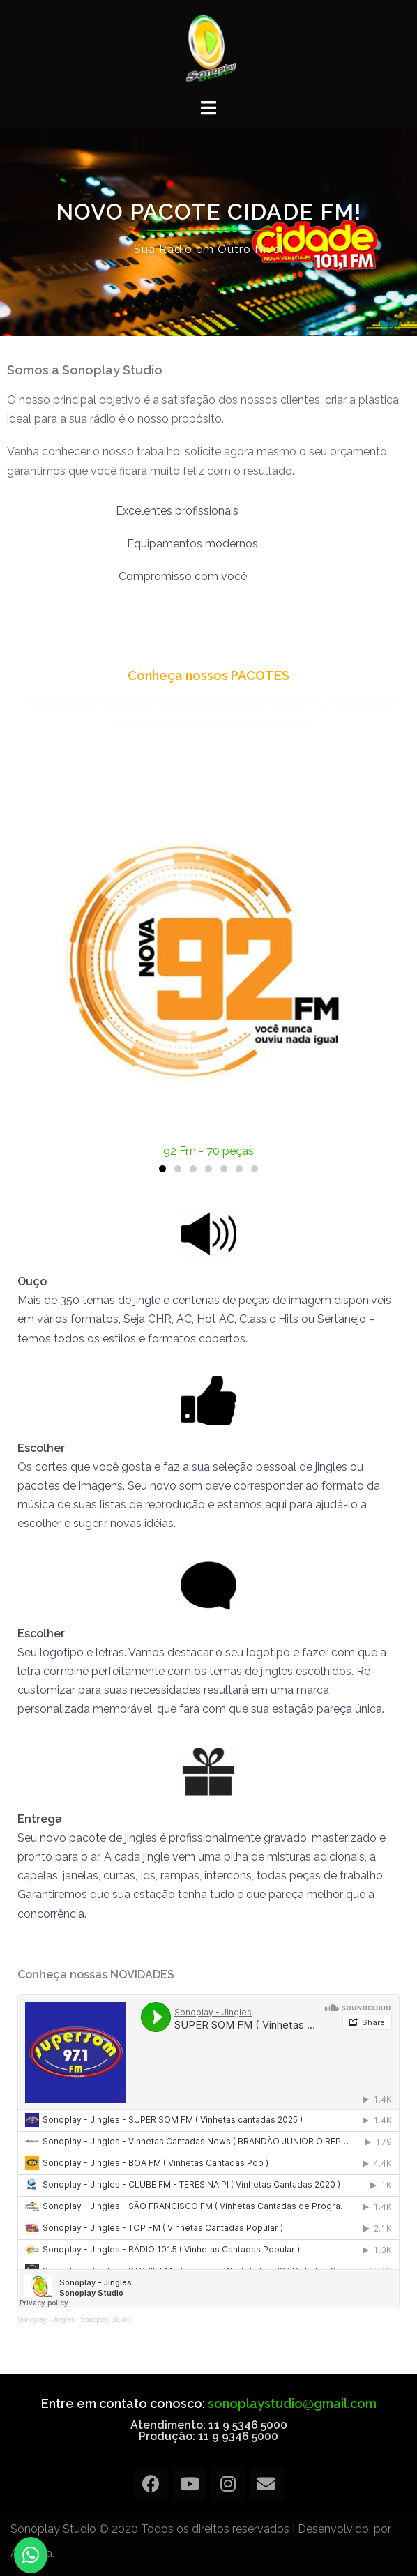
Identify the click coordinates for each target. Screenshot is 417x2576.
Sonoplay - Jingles (46, 2320)
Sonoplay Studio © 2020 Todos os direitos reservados (149, 2529)
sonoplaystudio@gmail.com (292, 2403)
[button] (162, 1168)
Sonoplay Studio (105, 2320)
